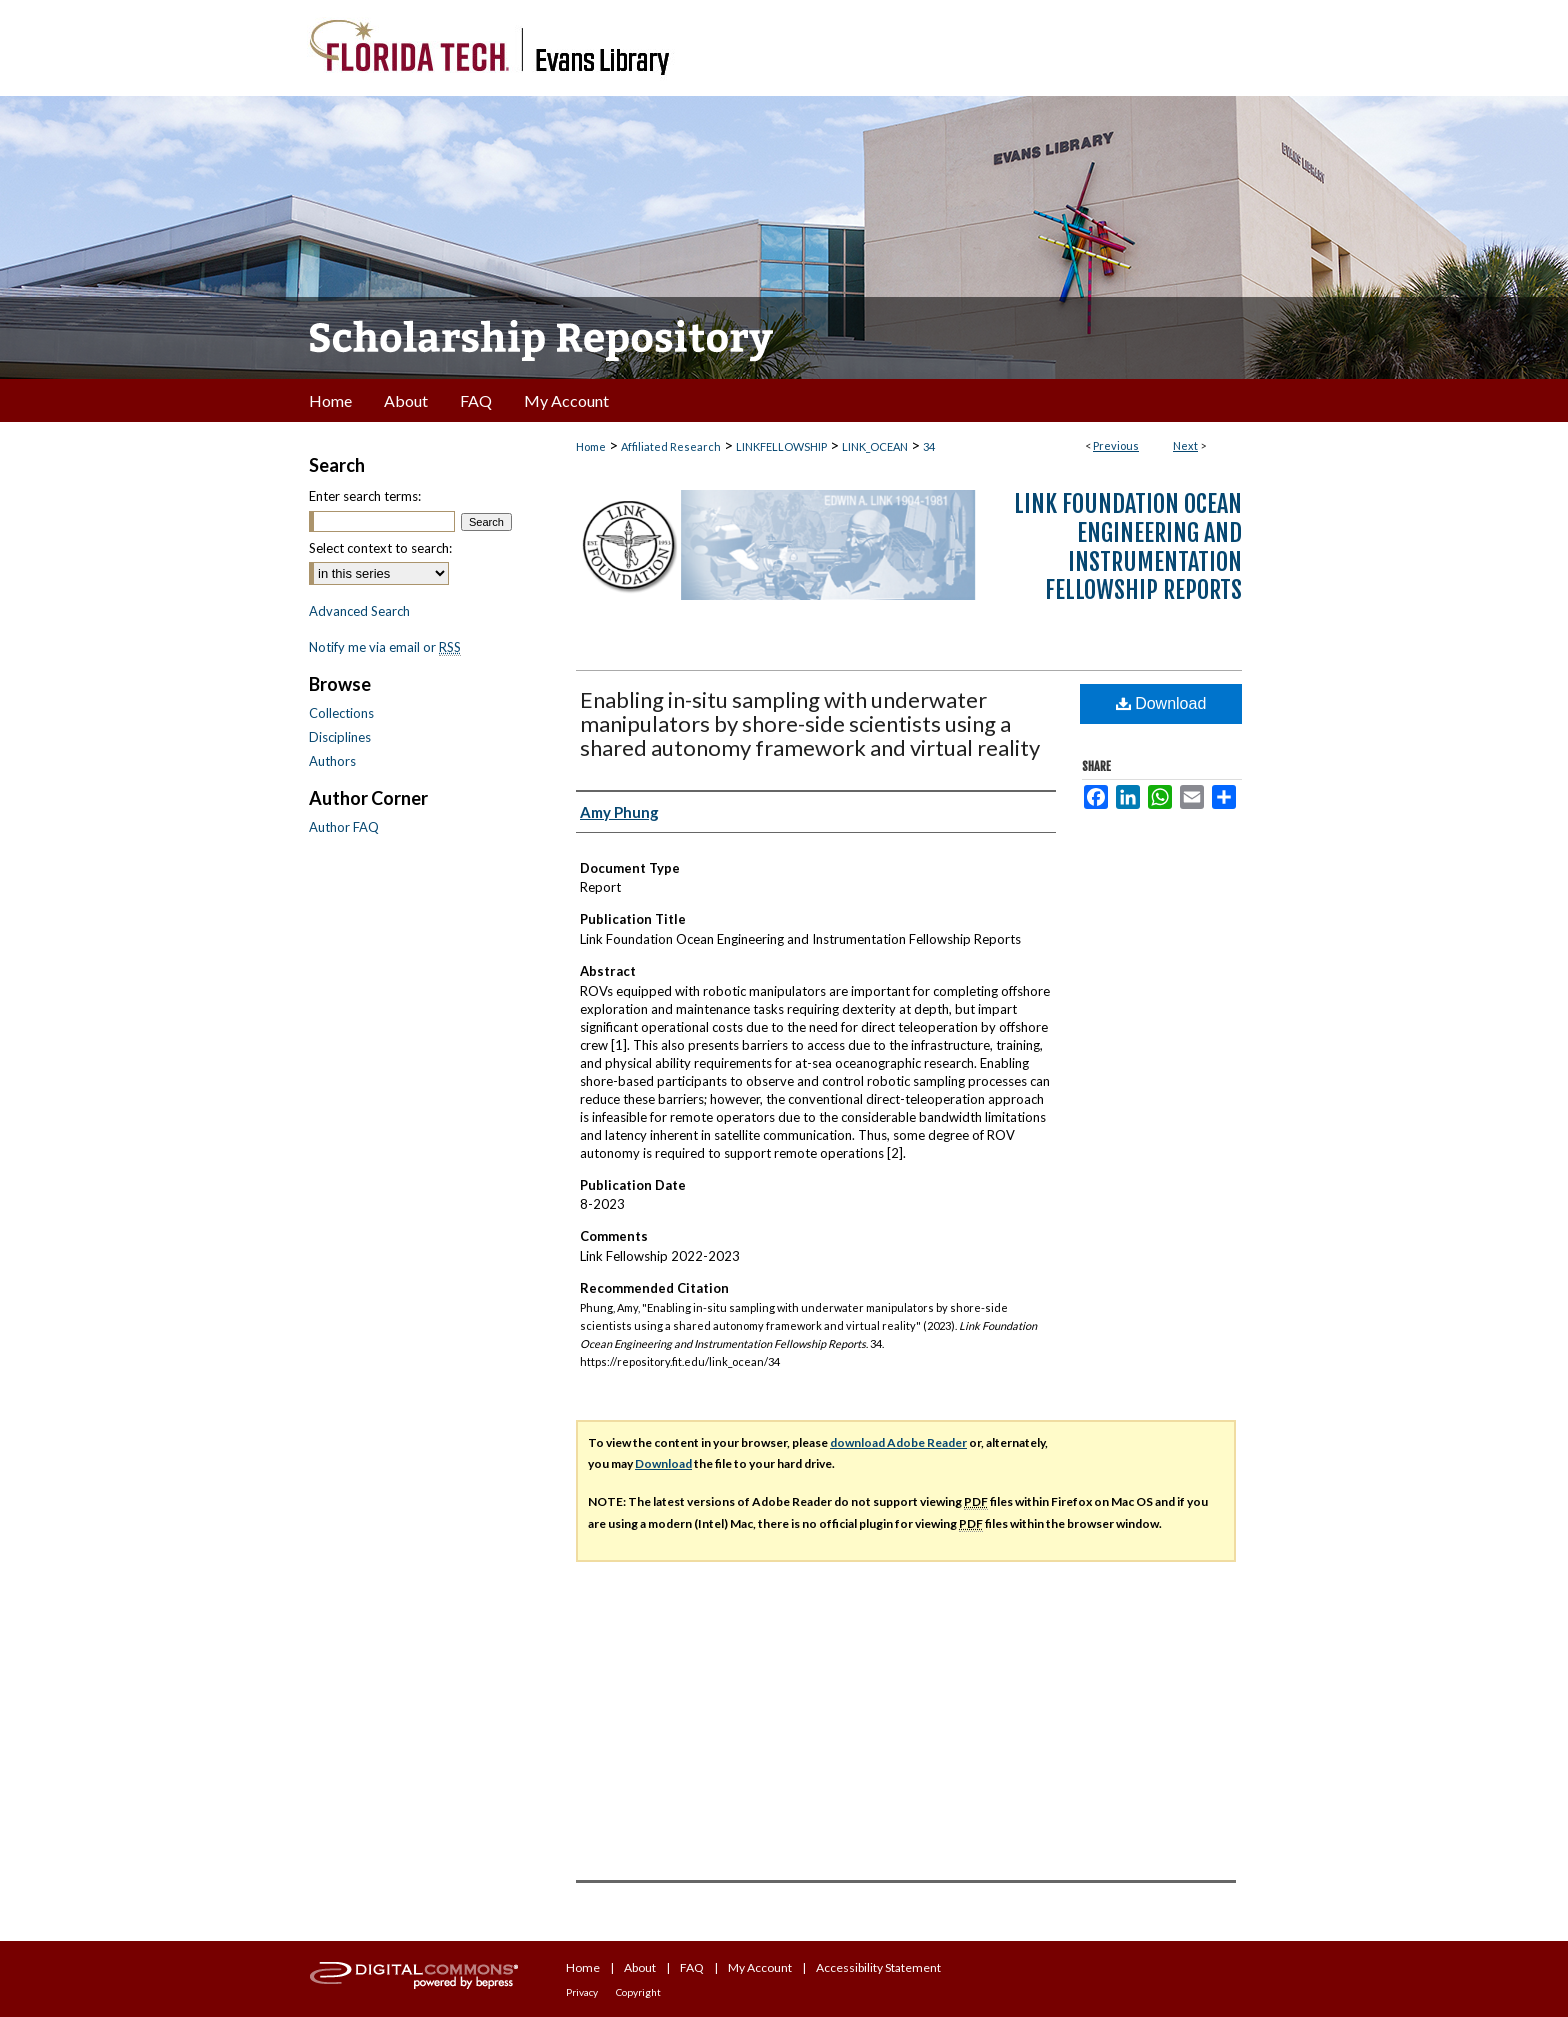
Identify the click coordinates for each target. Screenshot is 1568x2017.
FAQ (692, 1967)
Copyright (638, 1992)
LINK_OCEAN (875, 446)
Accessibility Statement (878, 1967)
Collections (341, 713)
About (640, 1967)
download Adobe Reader (898, 1442)
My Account (760, 1967)
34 (929, 446)
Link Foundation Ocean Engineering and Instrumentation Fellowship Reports (1128, 547)
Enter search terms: (365, 496)
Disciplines (340, 737)
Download (1161, 703)
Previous (1116, 445)
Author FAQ (344, 827)
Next (1185, 445)
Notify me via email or (385, 647)
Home (591, 446)
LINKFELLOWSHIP (781, 446)
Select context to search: (380, 548)
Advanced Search (359, 611)
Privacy (582, 1992)
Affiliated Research (671, 446)
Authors (332, 761)
